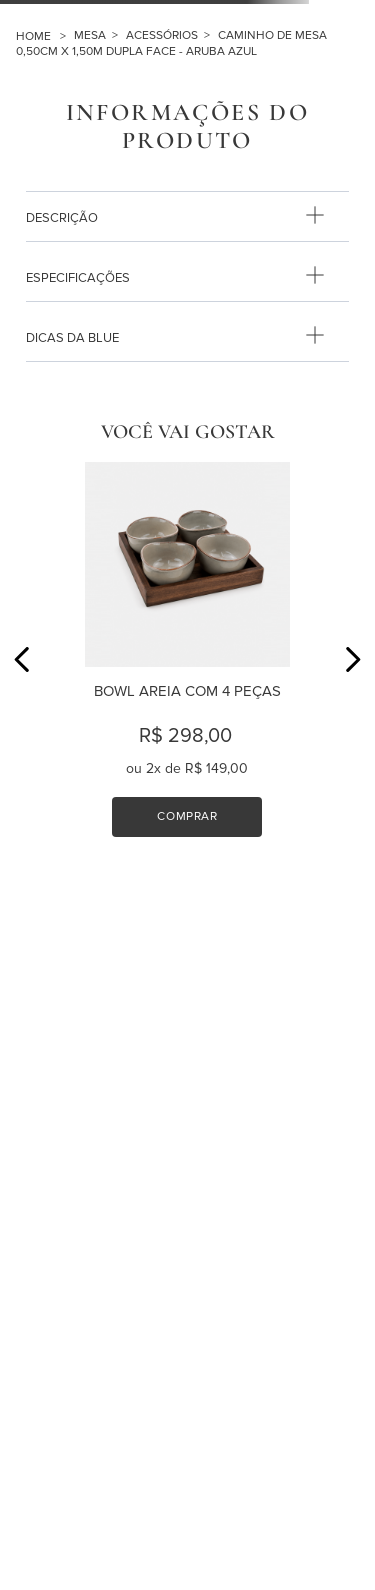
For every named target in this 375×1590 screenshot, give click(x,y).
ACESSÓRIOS (162, 35)
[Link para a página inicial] (45, 36)
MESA (90, 35)
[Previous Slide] (22, 659)
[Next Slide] (352, 659)
